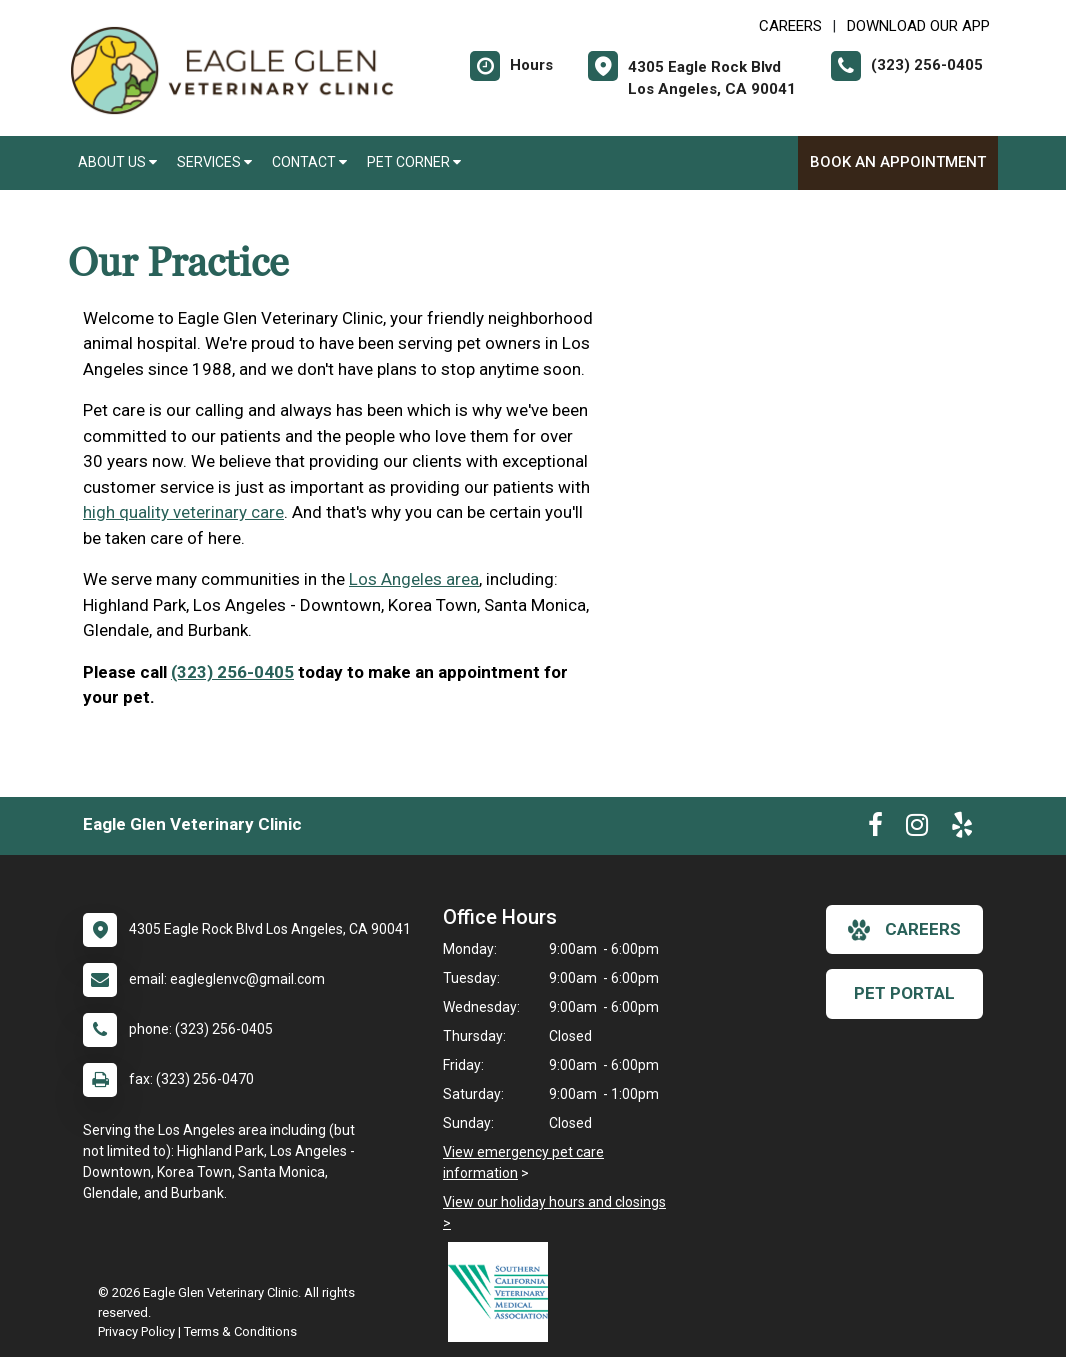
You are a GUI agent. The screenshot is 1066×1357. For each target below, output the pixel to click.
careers (904, 930)
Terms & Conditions (240, 1331)
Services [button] (214, 162)
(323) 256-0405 (232, 672)
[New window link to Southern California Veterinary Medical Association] (503, 1292)
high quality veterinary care (183, 512)
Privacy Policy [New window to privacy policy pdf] (136, 1331)
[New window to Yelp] (962, 829)
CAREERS (790, 26)
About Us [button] (117, 162)
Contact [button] (309, 162)
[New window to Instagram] (917, 829)
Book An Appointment (898, 162)
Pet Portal (904, 993)
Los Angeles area (414, 579)
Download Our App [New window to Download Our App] (918, 26)
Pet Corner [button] (414, 162)
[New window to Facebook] (875, 829)
